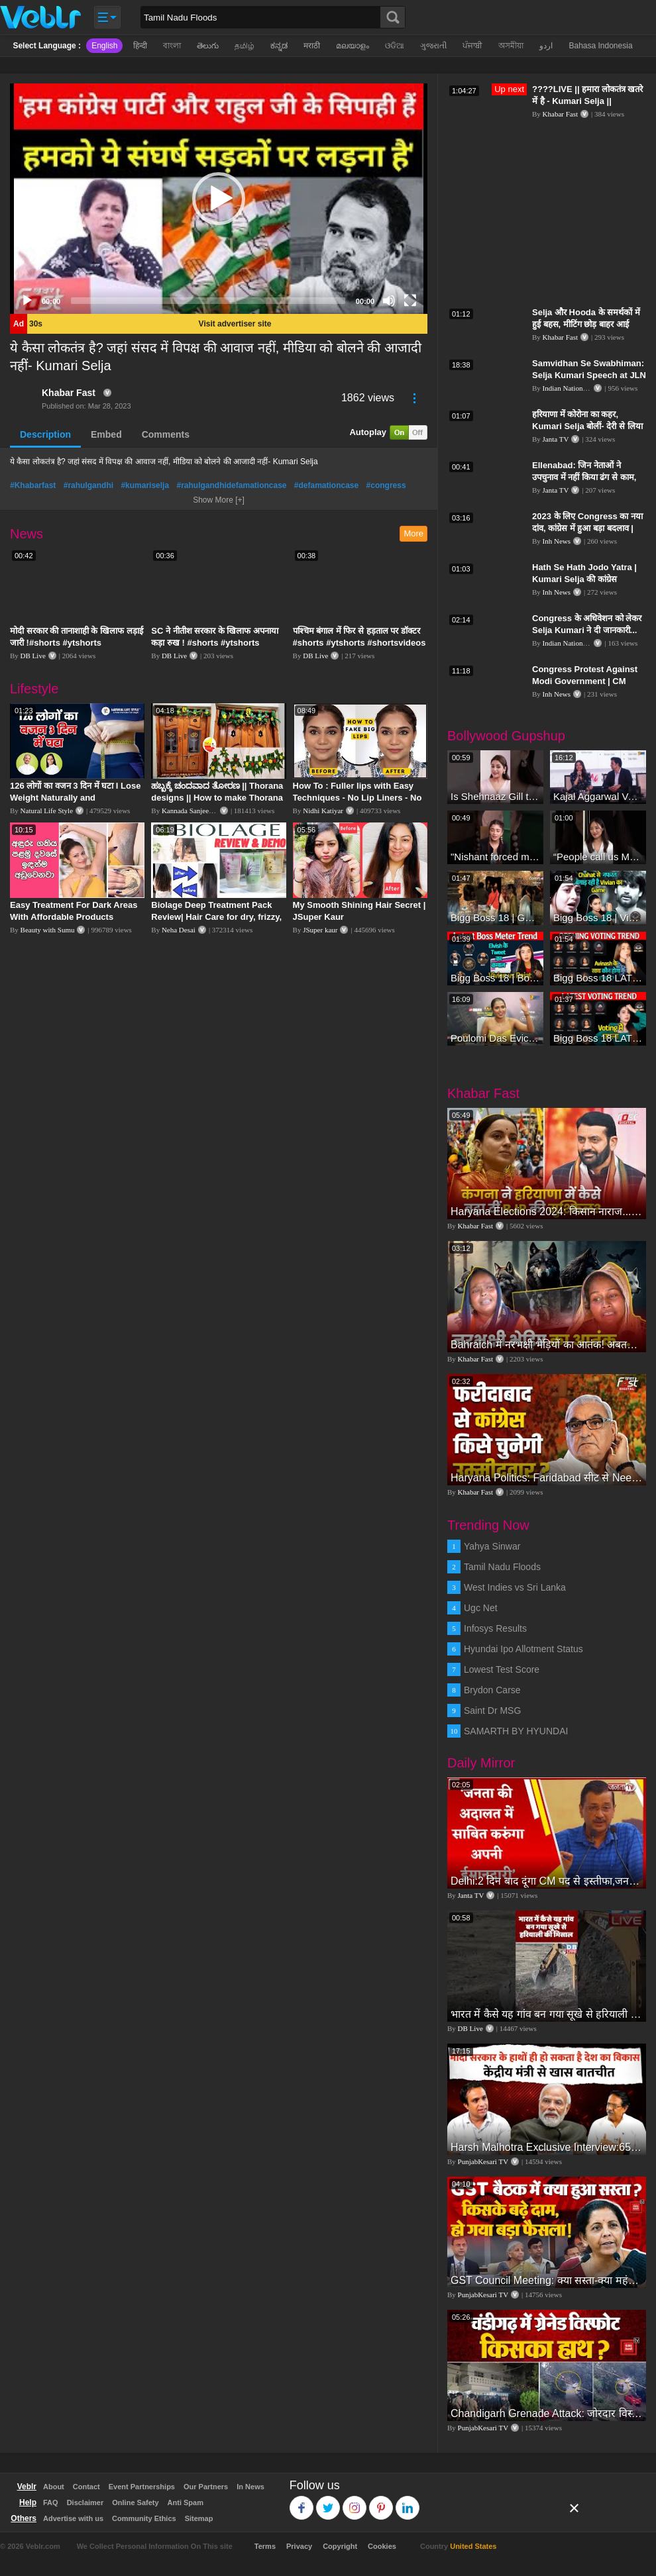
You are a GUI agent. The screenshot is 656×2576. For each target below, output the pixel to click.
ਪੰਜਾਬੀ (472, 45)
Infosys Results (495, 1628)
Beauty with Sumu (48, 930)
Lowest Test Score (501, 1669)
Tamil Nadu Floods (502, 1566)
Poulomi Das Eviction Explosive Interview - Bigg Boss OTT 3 (495, 1038)
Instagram (354, 2501)
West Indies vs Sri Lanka (515, 1587)
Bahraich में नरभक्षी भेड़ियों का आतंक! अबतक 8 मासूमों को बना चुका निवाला (547, 1344)
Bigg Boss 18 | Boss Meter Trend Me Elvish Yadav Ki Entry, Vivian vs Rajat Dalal (495, 977)
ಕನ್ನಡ (279, 45)
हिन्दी (140, 45)
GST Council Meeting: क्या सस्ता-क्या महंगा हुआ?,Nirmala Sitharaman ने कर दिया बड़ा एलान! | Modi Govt (547, 2280)
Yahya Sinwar (492, 1546)
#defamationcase (326, 485)
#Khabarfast (33, 485)
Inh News (557, 541)
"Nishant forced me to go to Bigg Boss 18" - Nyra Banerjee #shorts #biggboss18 (495, 856)
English (104, 45)
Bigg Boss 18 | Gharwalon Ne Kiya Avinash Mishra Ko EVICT (495, 917)
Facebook (301, 2501)
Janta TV (556, 439)
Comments (166, 434)
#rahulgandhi (88, 485)
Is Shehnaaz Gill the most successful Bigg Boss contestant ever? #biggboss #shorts (495, 796)
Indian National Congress (580, 388)
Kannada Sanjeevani (191, 811)
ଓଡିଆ (394, 45)
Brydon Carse (492, 1690)
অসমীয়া (510, 45)
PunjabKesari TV (483, 2161)
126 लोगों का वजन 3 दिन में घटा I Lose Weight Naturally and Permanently (75, 798)
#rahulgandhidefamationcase (231, 485)
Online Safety (135, 2502)
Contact (86, 2487)
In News (250, 2487)
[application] (218, 198)
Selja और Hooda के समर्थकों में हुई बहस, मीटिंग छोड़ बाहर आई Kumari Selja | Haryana (586, 324)
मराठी (311, 45)
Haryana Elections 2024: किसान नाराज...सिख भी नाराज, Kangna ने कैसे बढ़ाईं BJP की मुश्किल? (547, 1211)
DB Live (33, 656)
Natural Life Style (47, 811)
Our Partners (206, 2487)
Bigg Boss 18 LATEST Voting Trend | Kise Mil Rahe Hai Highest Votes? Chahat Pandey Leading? (598, 1038)
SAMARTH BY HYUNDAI (516, 1731)
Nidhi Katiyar (323, 811)
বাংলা (172, 45)
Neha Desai (178, 930)
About (53, 2487)
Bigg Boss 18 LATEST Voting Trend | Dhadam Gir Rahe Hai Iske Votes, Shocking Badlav (598, 977)
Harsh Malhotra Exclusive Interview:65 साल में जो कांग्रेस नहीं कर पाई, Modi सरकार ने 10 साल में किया (547, 2147)
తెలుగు (208, 45)
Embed (106, 434)
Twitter (328, 2501)
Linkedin (407, 2501)
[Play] (27, 300)
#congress (386, 485)
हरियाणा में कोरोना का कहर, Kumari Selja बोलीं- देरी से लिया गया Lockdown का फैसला (587, 426)
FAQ (50, 2502)
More (413, 533)
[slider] (208, 300)
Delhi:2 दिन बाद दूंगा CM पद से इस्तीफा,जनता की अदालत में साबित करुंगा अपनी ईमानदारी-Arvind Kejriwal (547, 1881)
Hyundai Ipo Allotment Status (523, 1649)
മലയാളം (352, 45)
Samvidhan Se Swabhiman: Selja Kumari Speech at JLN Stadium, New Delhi (589, 375)
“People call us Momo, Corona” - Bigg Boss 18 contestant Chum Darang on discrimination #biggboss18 (598, 856)
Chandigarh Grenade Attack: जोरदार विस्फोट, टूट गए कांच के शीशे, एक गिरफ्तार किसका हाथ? (547, 2413)
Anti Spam (185, 2502)
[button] (218, 198)
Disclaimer (85, 2502)
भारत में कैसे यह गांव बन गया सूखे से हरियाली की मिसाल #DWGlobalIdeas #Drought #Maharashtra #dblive (547, 2014)
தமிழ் (244, 45)
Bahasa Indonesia (600, 45)
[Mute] (389, 300)
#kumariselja (145, 485)
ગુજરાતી (433, 45)
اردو (546, 45)
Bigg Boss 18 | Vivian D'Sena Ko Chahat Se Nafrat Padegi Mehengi (598, 917)
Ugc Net (481, 1608)
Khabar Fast (68, 392)
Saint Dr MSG (492, 1710)
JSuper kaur (320, 930)
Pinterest (381, 2501)
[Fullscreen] (410, 300)
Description (45, 434)
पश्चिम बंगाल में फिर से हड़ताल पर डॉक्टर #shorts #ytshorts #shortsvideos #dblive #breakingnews (359, 643)
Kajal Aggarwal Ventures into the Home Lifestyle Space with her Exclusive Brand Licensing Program (598, 796)
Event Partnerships (142, 2487)
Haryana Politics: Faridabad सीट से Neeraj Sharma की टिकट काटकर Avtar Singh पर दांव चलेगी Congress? (547, 1477)
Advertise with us (73, 2518)
